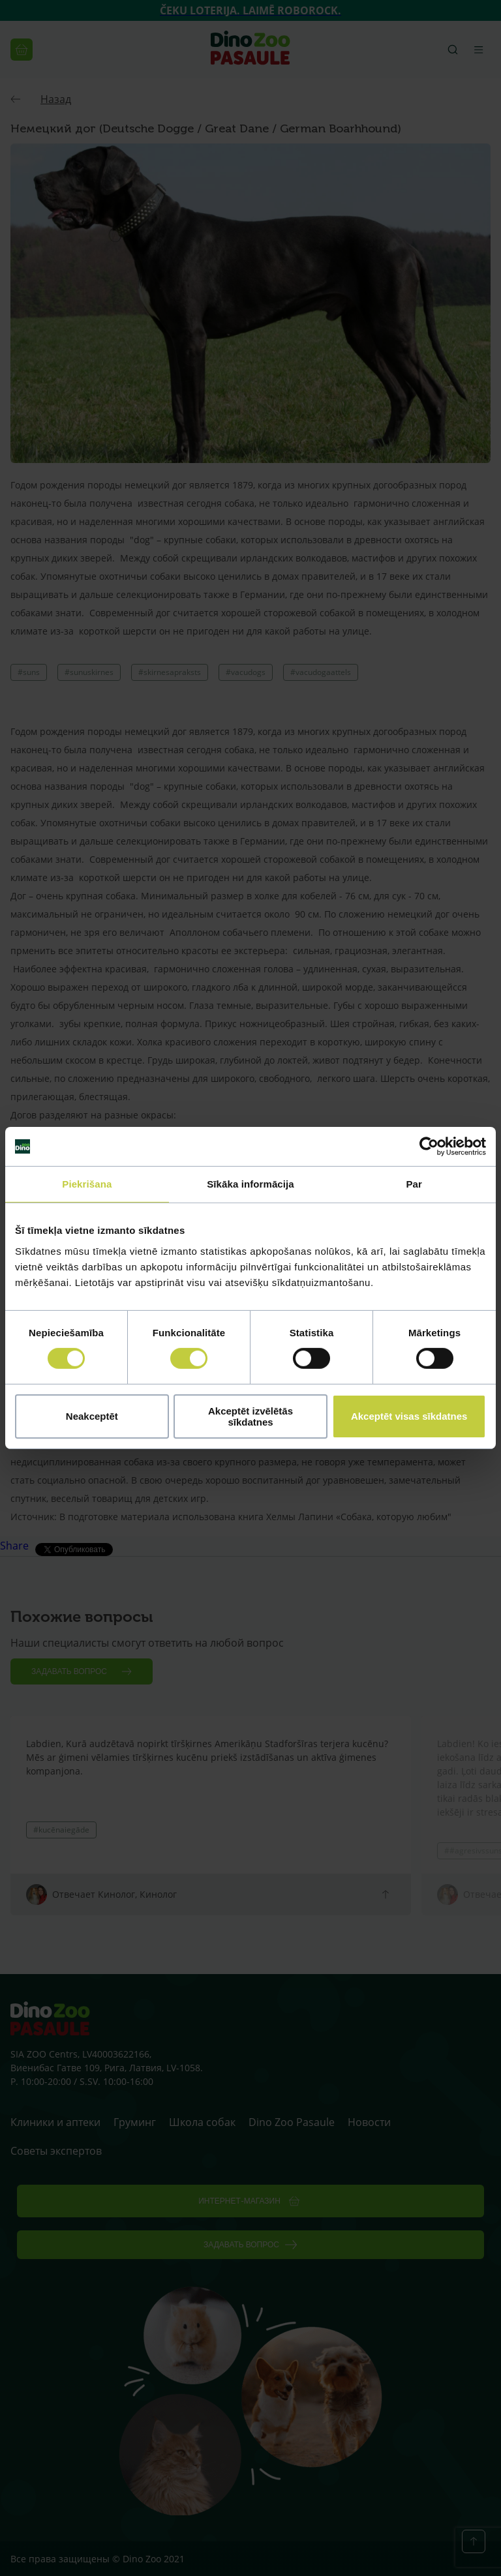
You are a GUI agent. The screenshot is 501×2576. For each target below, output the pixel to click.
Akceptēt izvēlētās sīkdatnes (250, 1416)
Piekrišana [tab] (87, 1184)
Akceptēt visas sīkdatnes (409, 1416)
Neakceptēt (92, 1416)
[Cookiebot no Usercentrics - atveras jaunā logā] (429, 1146)
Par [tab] (414, 1184)
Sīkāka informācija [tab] (250, 1184)
